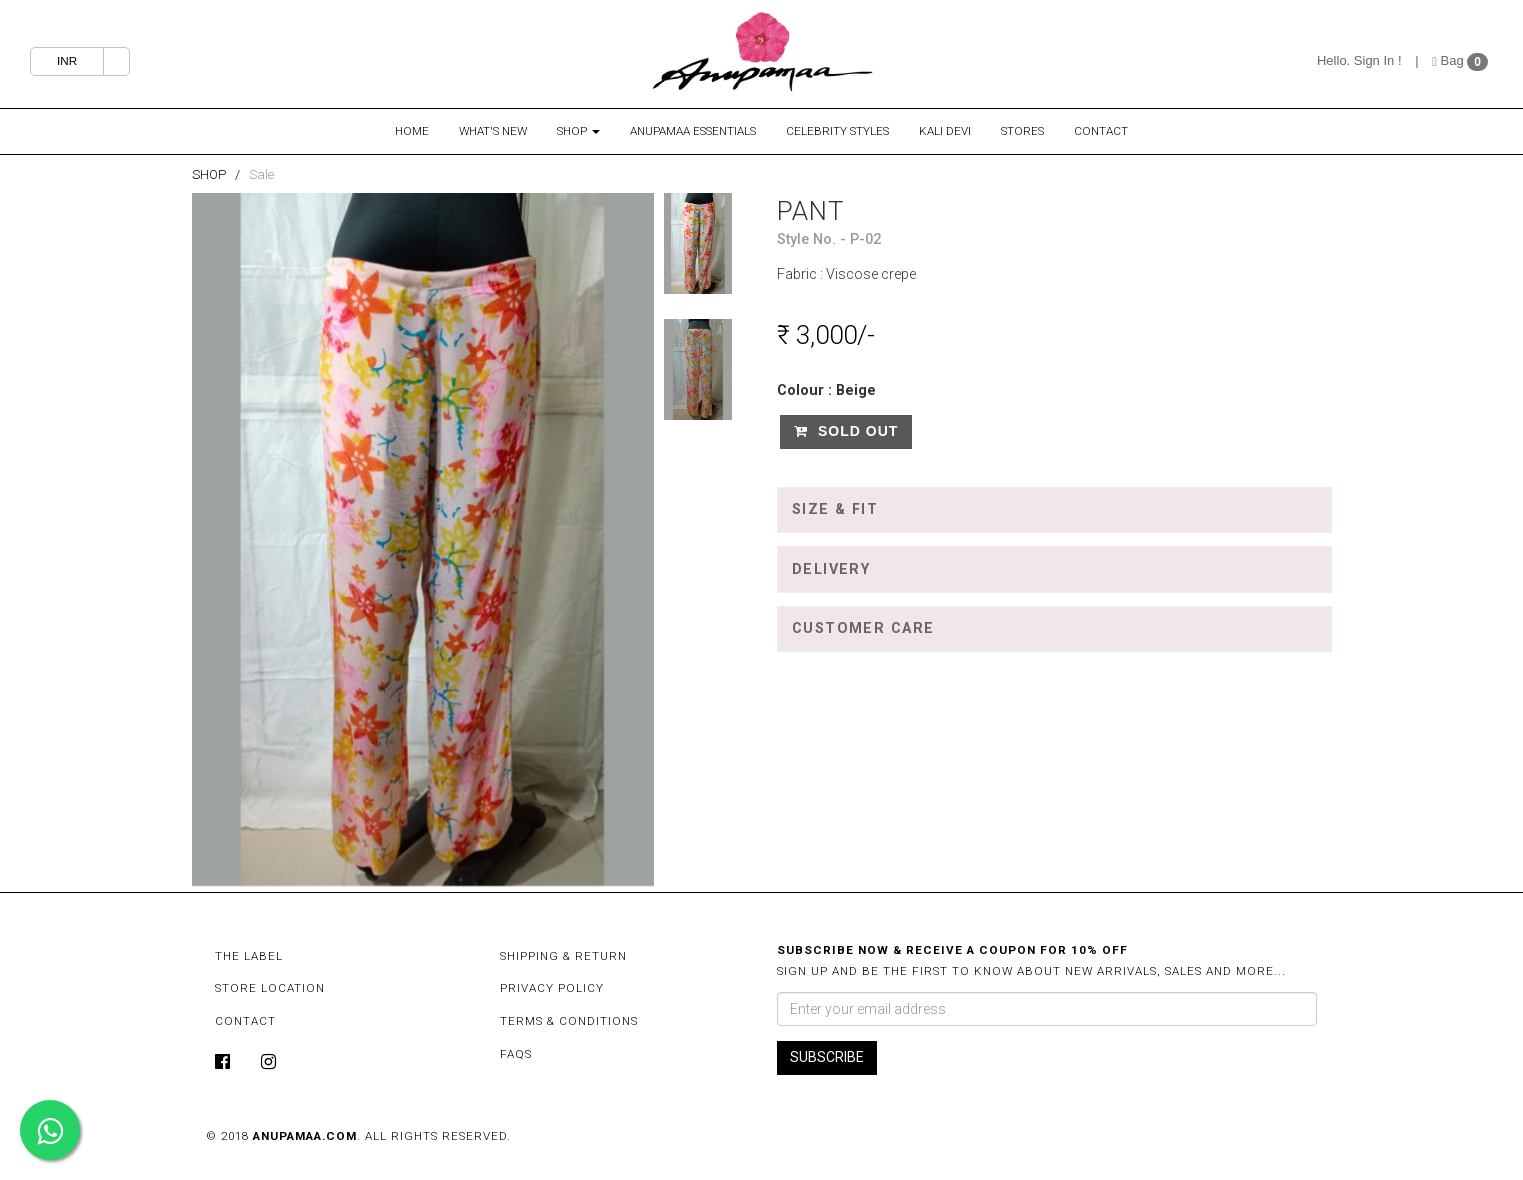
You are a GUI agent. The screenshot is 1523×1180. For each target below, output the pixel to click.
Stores (1022, 131)
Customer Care (863, 628)
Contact (1101, 131)
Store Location (270, 988)
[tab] (1054, 510)
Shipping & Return (563, 956)
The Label (249, 956)
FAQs (516, 1054)
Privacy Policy (552, 988)
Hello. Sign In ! (1359, 60)
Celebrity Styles (837, 131)
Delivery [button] (831, 569)
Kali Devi (945, 131)
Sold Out (846, 431)
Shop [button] (578, 131)
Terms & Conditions (569, 1021)
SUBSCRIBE (827, 1057)
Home (412, 131)
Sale (261, 174)
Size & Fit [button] (835, 509)
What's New (493, 131)
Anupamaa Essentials (693, 131)
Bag (1449, 60)
